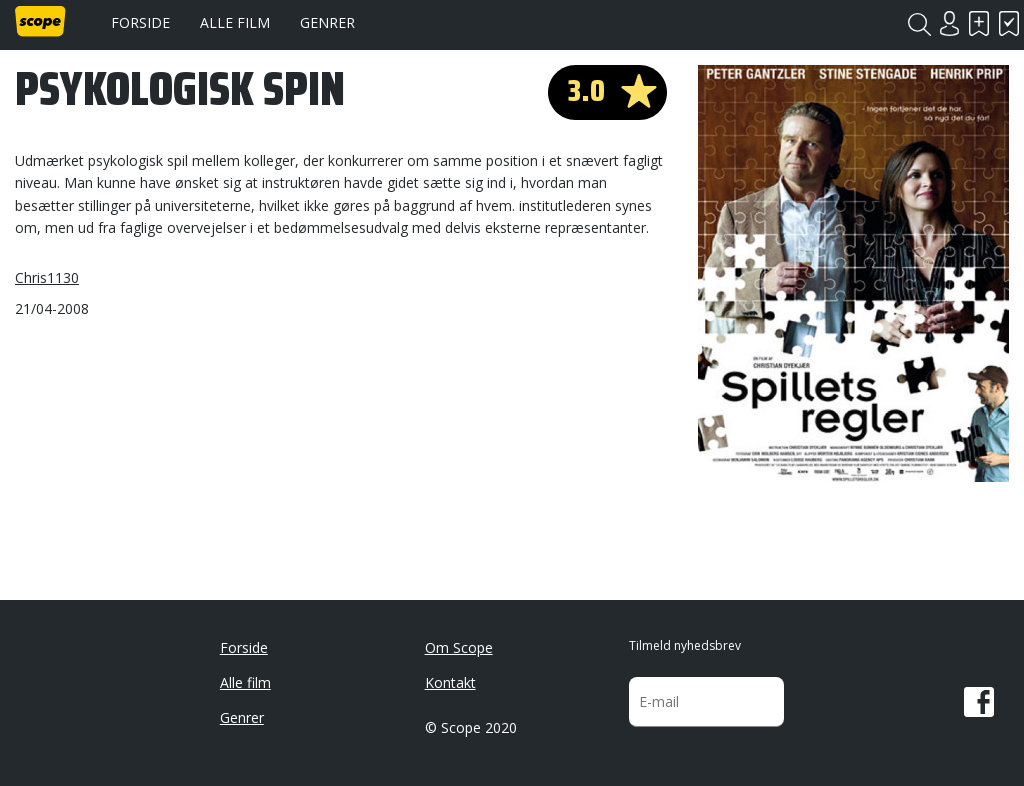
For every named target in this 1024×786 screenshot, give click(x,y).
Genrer (327, 22)
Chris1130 (47, 277)
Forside (140, 22)
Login (949, 23)
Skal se (979, 23)
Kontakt (450, 682)
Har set (1009, 23)
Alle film (235, 22)
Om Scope (459, 647)
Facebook (979, 702)
